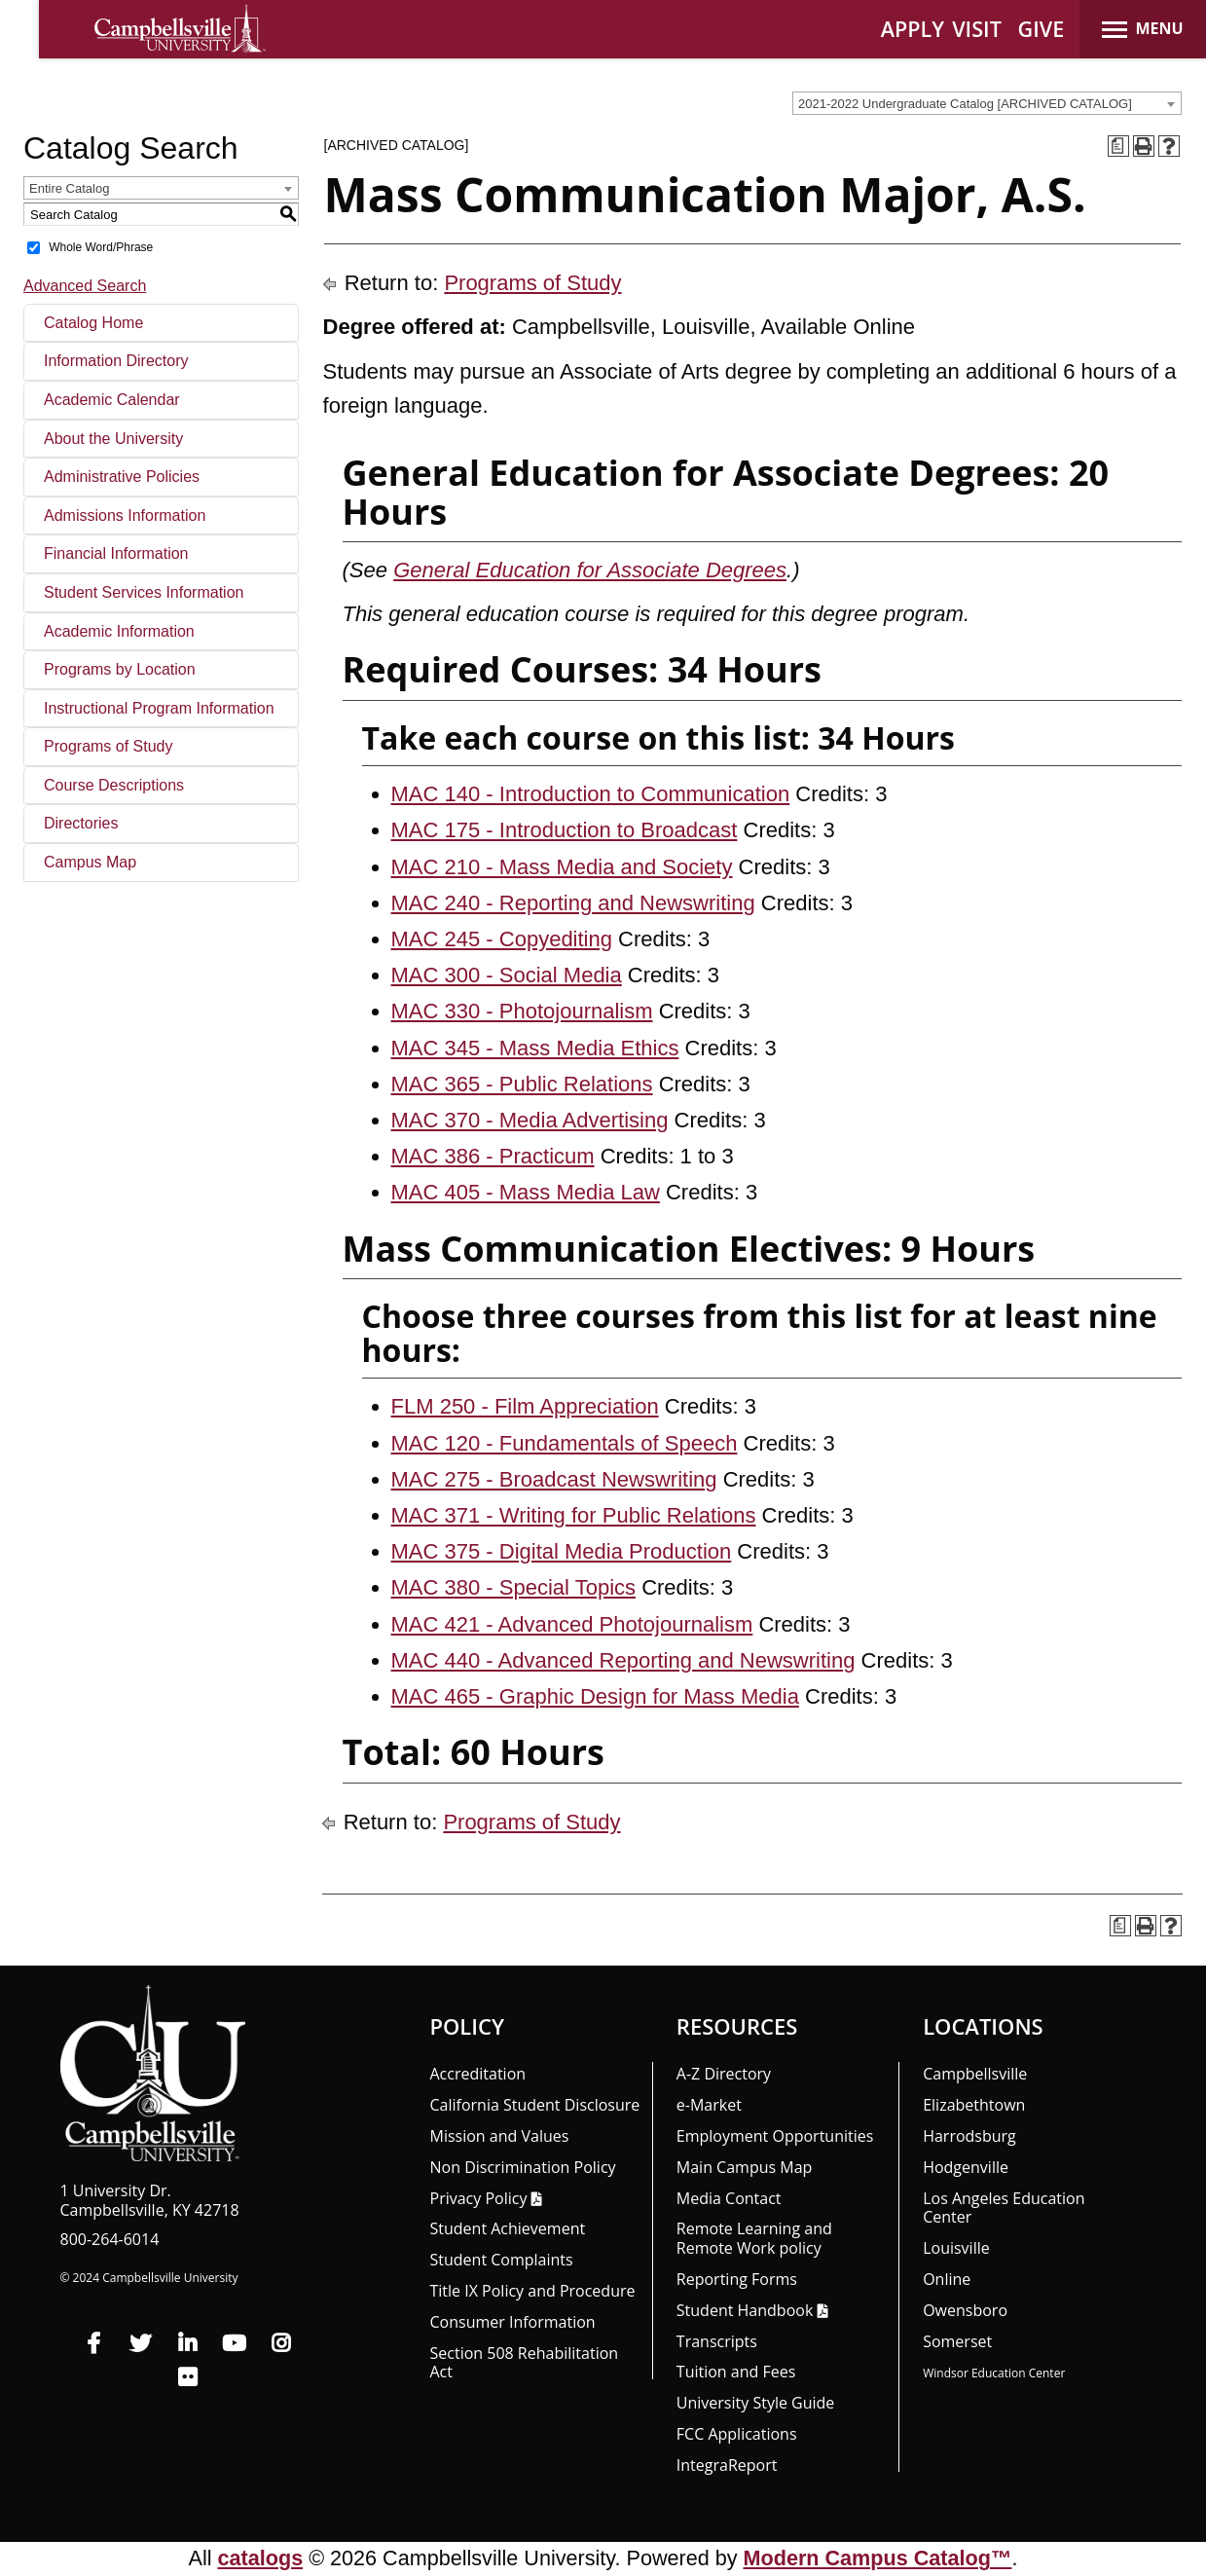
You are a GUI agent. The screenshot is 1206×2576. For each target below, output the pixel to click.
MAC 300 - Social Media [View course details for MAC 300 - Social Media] (506, 975)
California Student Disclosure (535, 2105)
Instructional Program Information (159, 708)
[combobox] (987, 103)
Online (946, 2279)
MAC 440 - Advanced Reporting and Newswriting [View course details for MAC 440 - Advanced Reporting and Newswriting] (623, 1660)
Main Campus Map (744, 2167)
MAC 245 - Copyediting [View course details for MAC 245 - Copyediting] (501, 939)
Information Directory (116, 360)
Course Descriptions (114, 785)
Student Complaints (501, 2259)
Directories (81, 823)
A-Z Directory (723, 2073)
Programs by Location (120, 669)
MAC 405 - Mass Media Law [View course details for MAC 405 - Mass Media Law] (525, 1192)
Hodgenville (965, 2167)
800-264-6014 (110, 2239)
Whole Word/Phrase (101, 247)
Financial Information (116, 553)
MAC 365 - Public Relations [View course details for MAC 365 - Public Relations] (522, 1084)
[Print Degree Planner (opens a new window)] (1118, 146)
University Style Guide (755, 2402)
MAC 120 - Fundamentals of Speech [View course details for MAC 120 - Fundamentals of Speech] (564, 1443)
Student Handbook (744, 2310)
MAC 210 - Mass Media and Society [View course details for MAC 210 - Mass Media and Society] (562, 867)
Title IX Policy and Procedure (533, 2290)
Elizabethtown (974, 2105)
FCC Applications (736, 2434)
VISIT (977, 29)
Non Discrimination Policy (523, 2167)
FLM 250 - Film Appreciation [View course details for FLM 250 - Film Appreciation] (525, 1406)
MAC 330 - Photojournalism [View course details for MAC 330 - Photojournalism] (522, 1011)
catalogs (261, 2558)
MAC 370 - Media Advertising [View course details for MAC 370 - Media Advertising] (530, 1120)
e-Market (709, 2105)
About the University (113, 438)
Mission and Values (499, 2136)
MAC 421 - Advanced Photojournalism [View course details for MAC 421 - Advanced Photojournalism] (572, 1624)
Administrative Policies (122, 476)
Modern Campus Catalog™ (878, 2558)
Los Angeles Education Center (1003, 2208)
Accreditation (478, 2073)
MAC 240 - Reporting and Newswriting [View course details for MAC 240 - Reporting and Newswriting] (573, 903)
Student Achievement (508, 2228)
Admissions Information (124, 515)
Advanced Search (84, 285)
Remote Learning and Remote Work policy (754, 2238)
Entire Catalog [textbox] (69, 188)
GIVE (1041, 29)
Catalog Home (93, 322)
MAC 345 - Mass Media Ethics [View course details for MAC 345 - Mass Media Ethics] (535, 1048)
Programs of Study (108, 746)
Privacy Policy (479, 2198)
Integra (727, 2465)
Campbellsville (975, 2073)
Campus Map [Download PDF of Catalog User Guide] (90, 862)
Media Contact (729, 2198)
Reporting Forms (736, 2279)
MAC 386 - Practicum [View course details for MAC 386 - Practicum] (493, 1156)
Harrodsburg (969, 2136)
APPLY (912, 29)
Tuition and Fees (736, 2371)
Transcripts (716, 2341)
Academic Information (119, 631)
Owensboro (965, 2310)
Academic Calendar (112, 399)
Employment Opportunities (775, 2136)
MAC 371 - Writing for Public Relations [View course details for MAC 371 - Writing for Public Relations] (573, 1515)
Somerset (957, 2341)
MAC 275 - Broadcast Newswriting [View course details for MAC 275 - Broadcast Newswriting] (554, 1479)
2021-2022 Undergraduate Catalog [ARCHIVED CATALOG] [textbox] (965, 103)
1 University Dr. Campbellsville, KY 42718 (149, 2200)
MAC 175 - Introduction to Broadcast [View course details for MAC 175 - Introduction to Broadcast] (564, 830)
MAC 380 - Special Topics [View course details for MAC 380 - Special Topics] (514, 1587)
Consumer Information (513, 2322)
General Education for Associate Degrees (589, 570)
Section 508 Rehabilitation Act (524, 2362)
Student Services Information (143, 592)
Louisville (956, 2248)
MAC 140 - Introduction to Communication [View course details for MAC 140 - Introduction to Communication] (590, 794)
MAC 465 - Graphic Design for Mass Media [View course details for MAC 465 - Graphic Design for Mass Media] (595, 1696)
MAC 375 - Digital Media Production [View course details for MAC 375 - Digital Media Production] (561, 1551)
